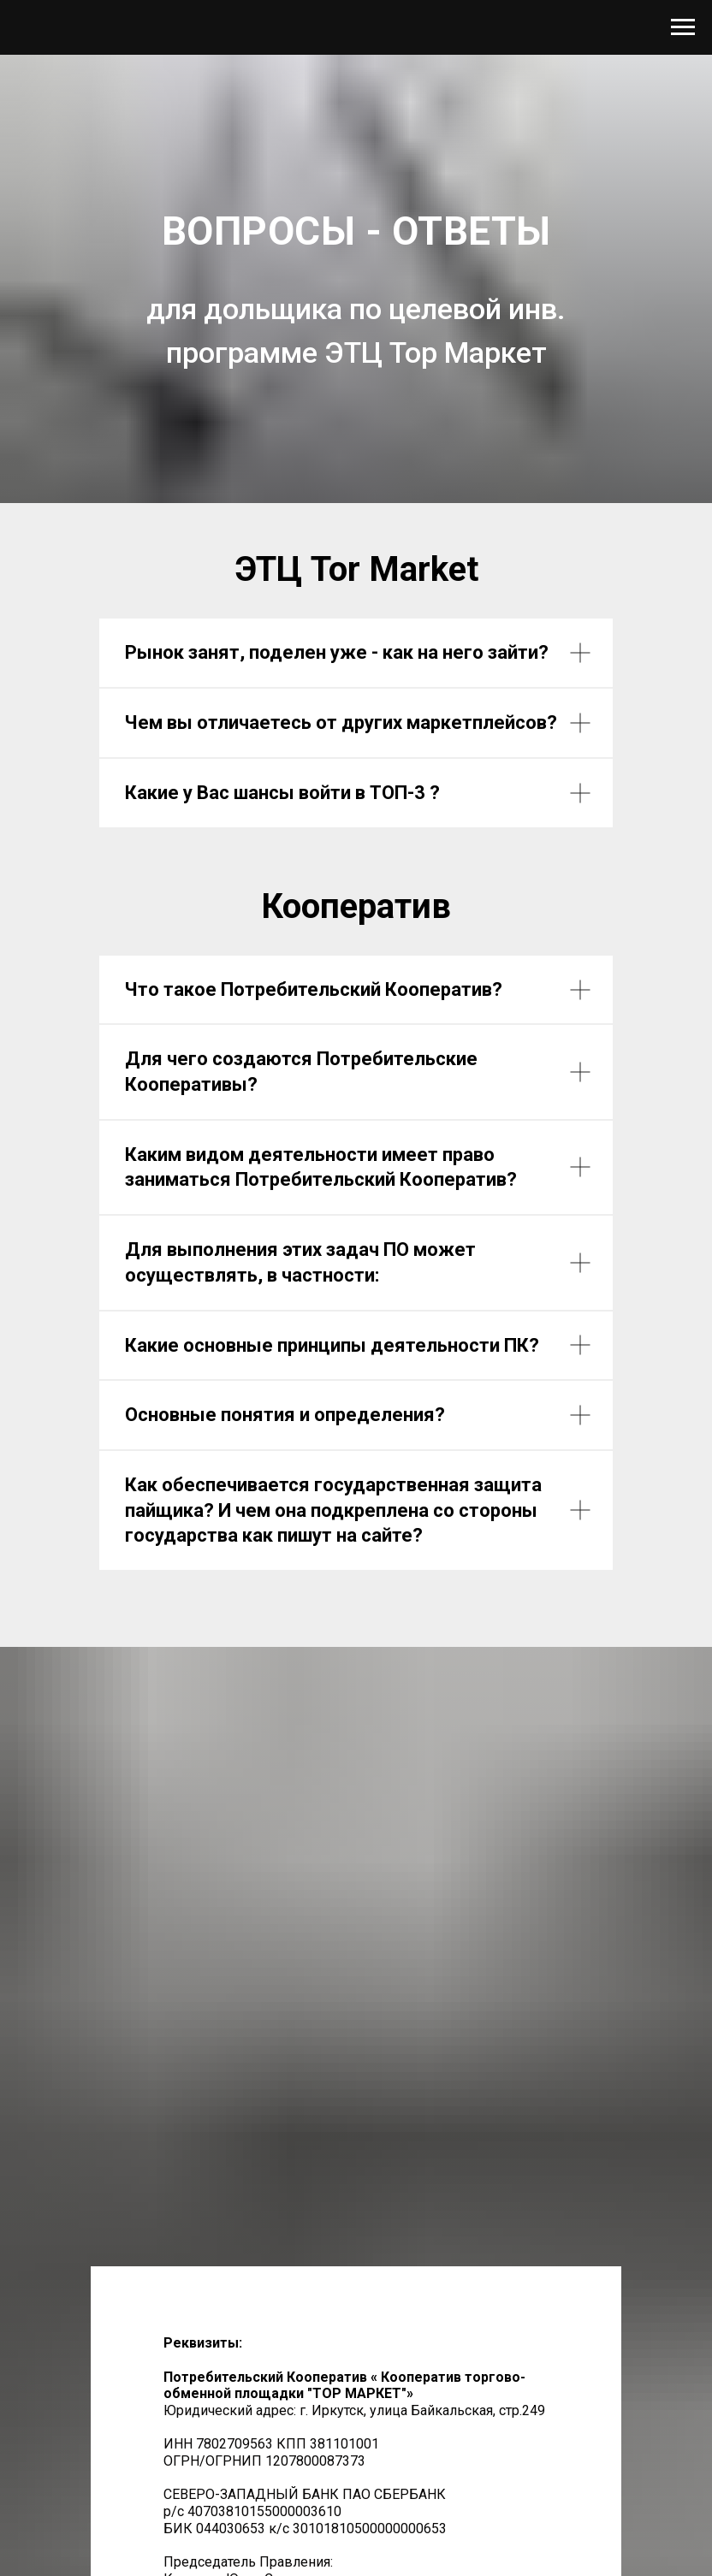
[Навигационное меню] (683, 27)
